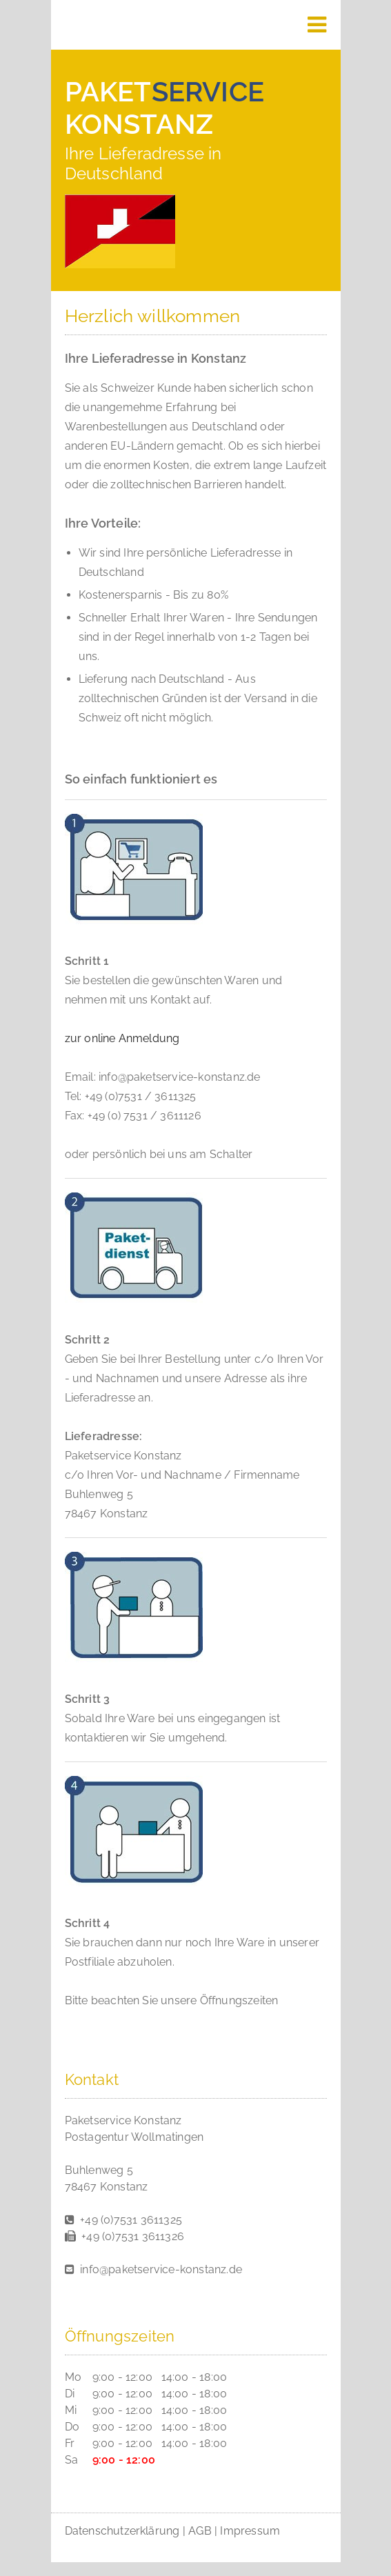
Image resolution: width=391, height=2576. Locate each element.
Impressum (250, 2530)
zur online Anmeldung (122, 1038)
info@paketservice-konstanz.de (161, 2269)
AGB (200, 2530)
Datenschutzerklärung (122, 2530)
